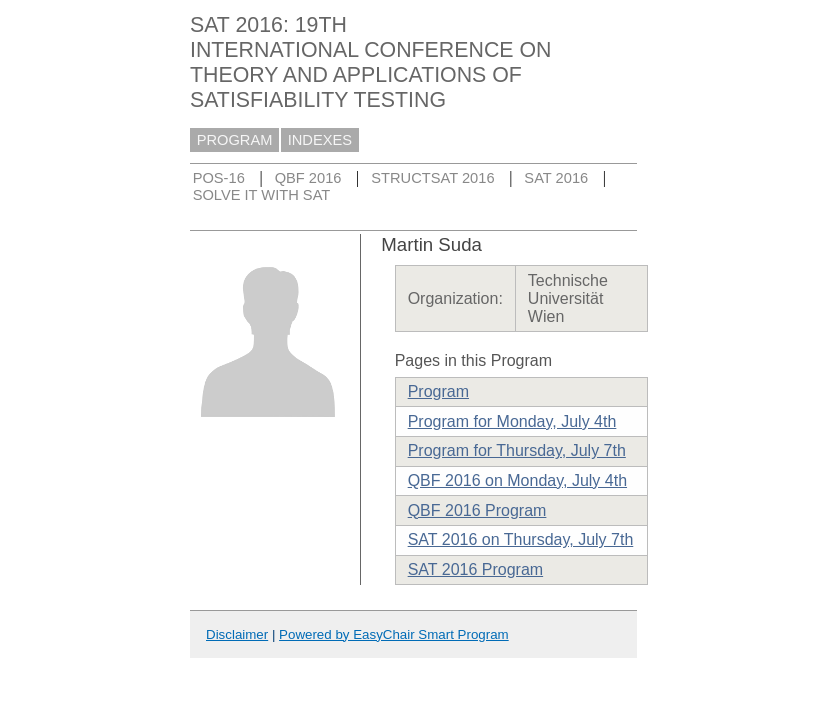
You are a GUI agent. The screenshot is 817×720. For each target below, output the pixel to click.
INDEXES (320, 140)
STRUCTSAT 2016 (432, 178)
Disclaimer (237, 634)
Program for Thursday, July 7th (517, 450)
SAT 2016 (556, 178)
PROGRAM (235, 140)
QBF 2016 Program (477, 510)
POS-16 (219, 178)
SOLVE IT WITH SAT (262, 195)
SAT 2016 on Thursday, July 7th (521, 539)
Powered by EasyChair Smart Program (394, 634)
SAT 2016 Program (475, 569)
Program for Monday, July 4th (512, 421)
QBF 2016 (308, 178)
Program (438, 391)
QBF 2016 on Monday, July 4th (517, 480)
